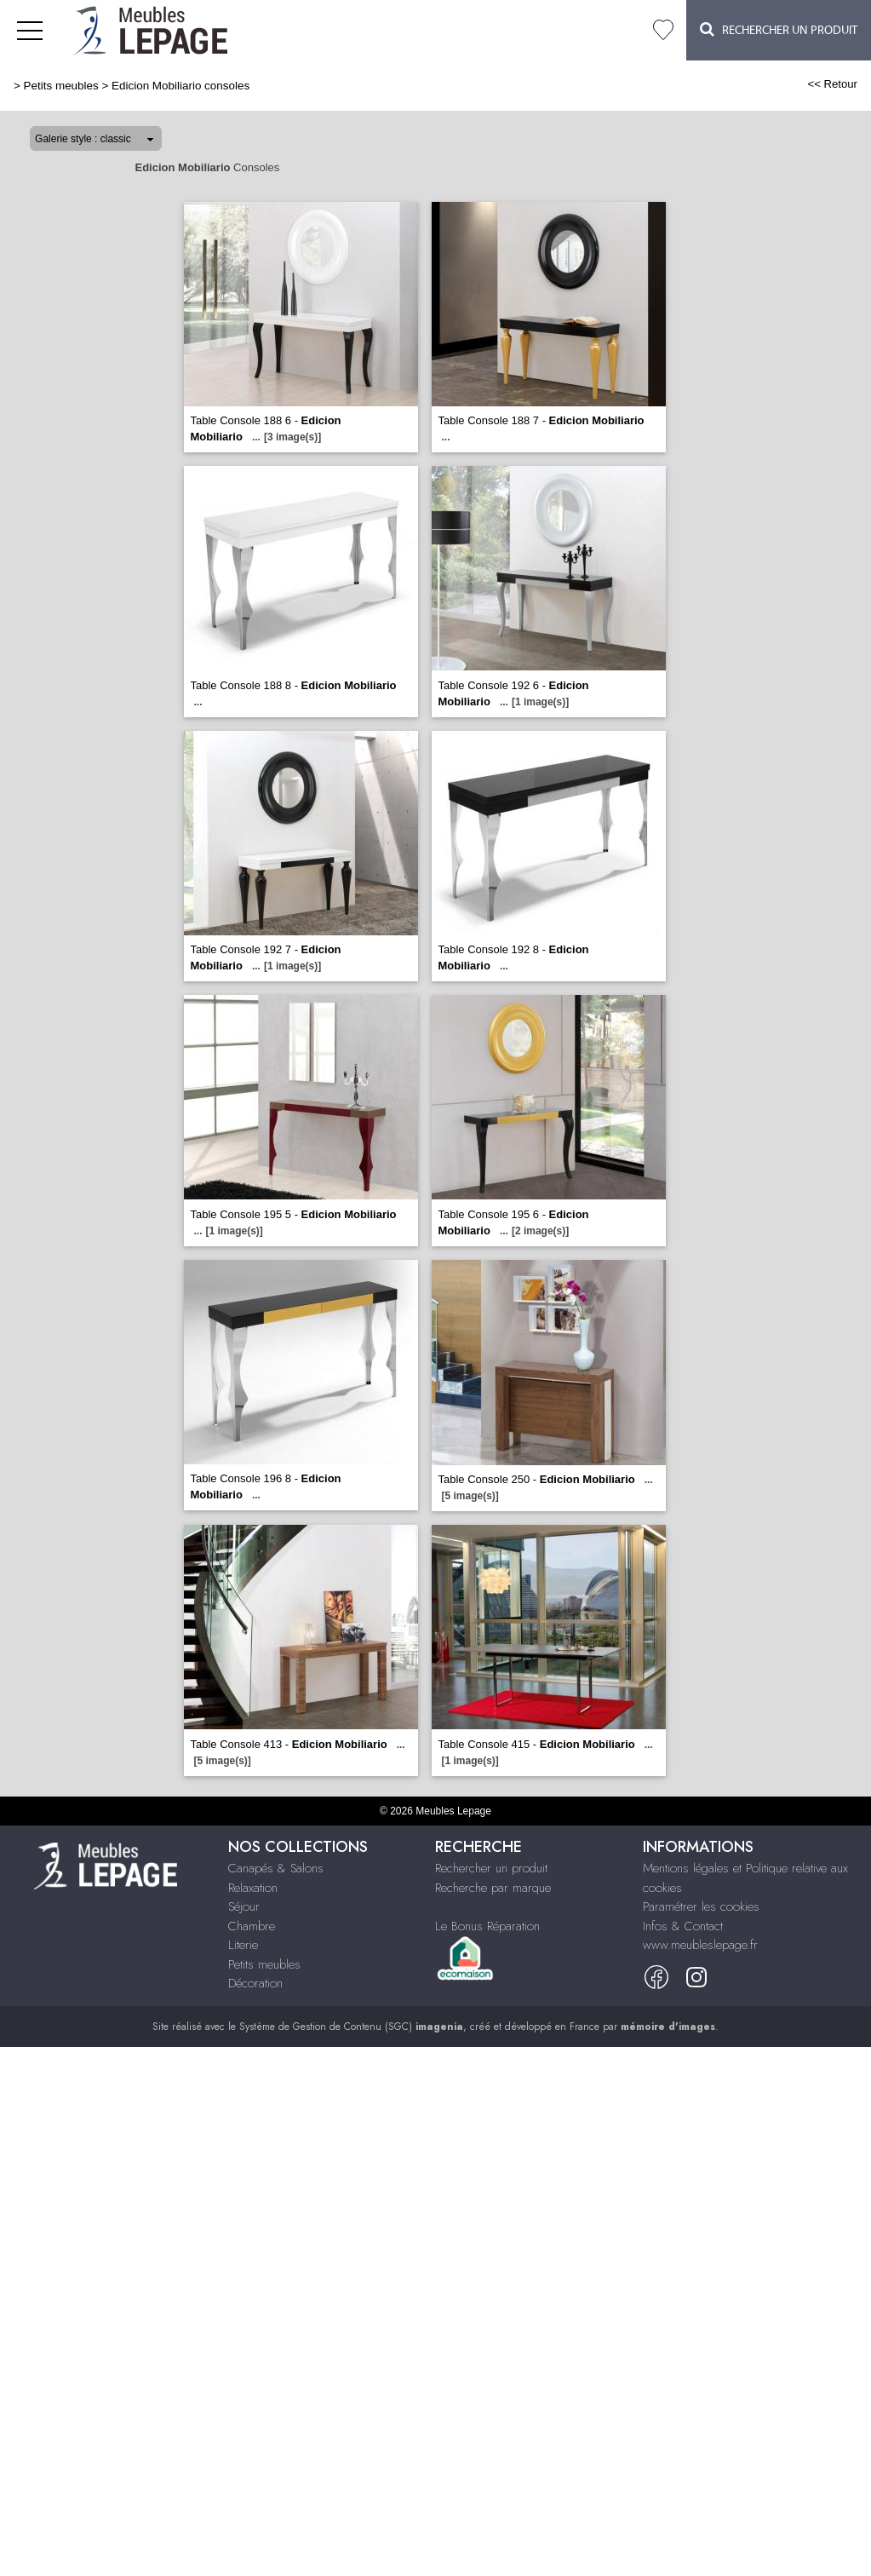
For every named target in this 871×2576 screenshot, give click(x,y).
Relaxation (253, 1887)
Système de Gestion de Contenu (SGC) (351, 2026)
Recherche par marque (493, 1887)
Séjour (244, 1906)
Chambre (251, 1926)
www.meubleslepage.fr (700, 1944)
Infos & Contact (683, 1926)
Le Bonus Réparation (487, 1926)
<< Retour (832, 84)
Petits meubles (61, 85)
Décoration (255, 1983)
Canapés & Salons (276, 1868)
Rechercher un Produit (778, 29)
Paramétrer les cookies (701, 1906)
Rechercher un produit (491, 1868)
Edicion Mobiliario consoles (180, 85)
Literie (243, 1944)
